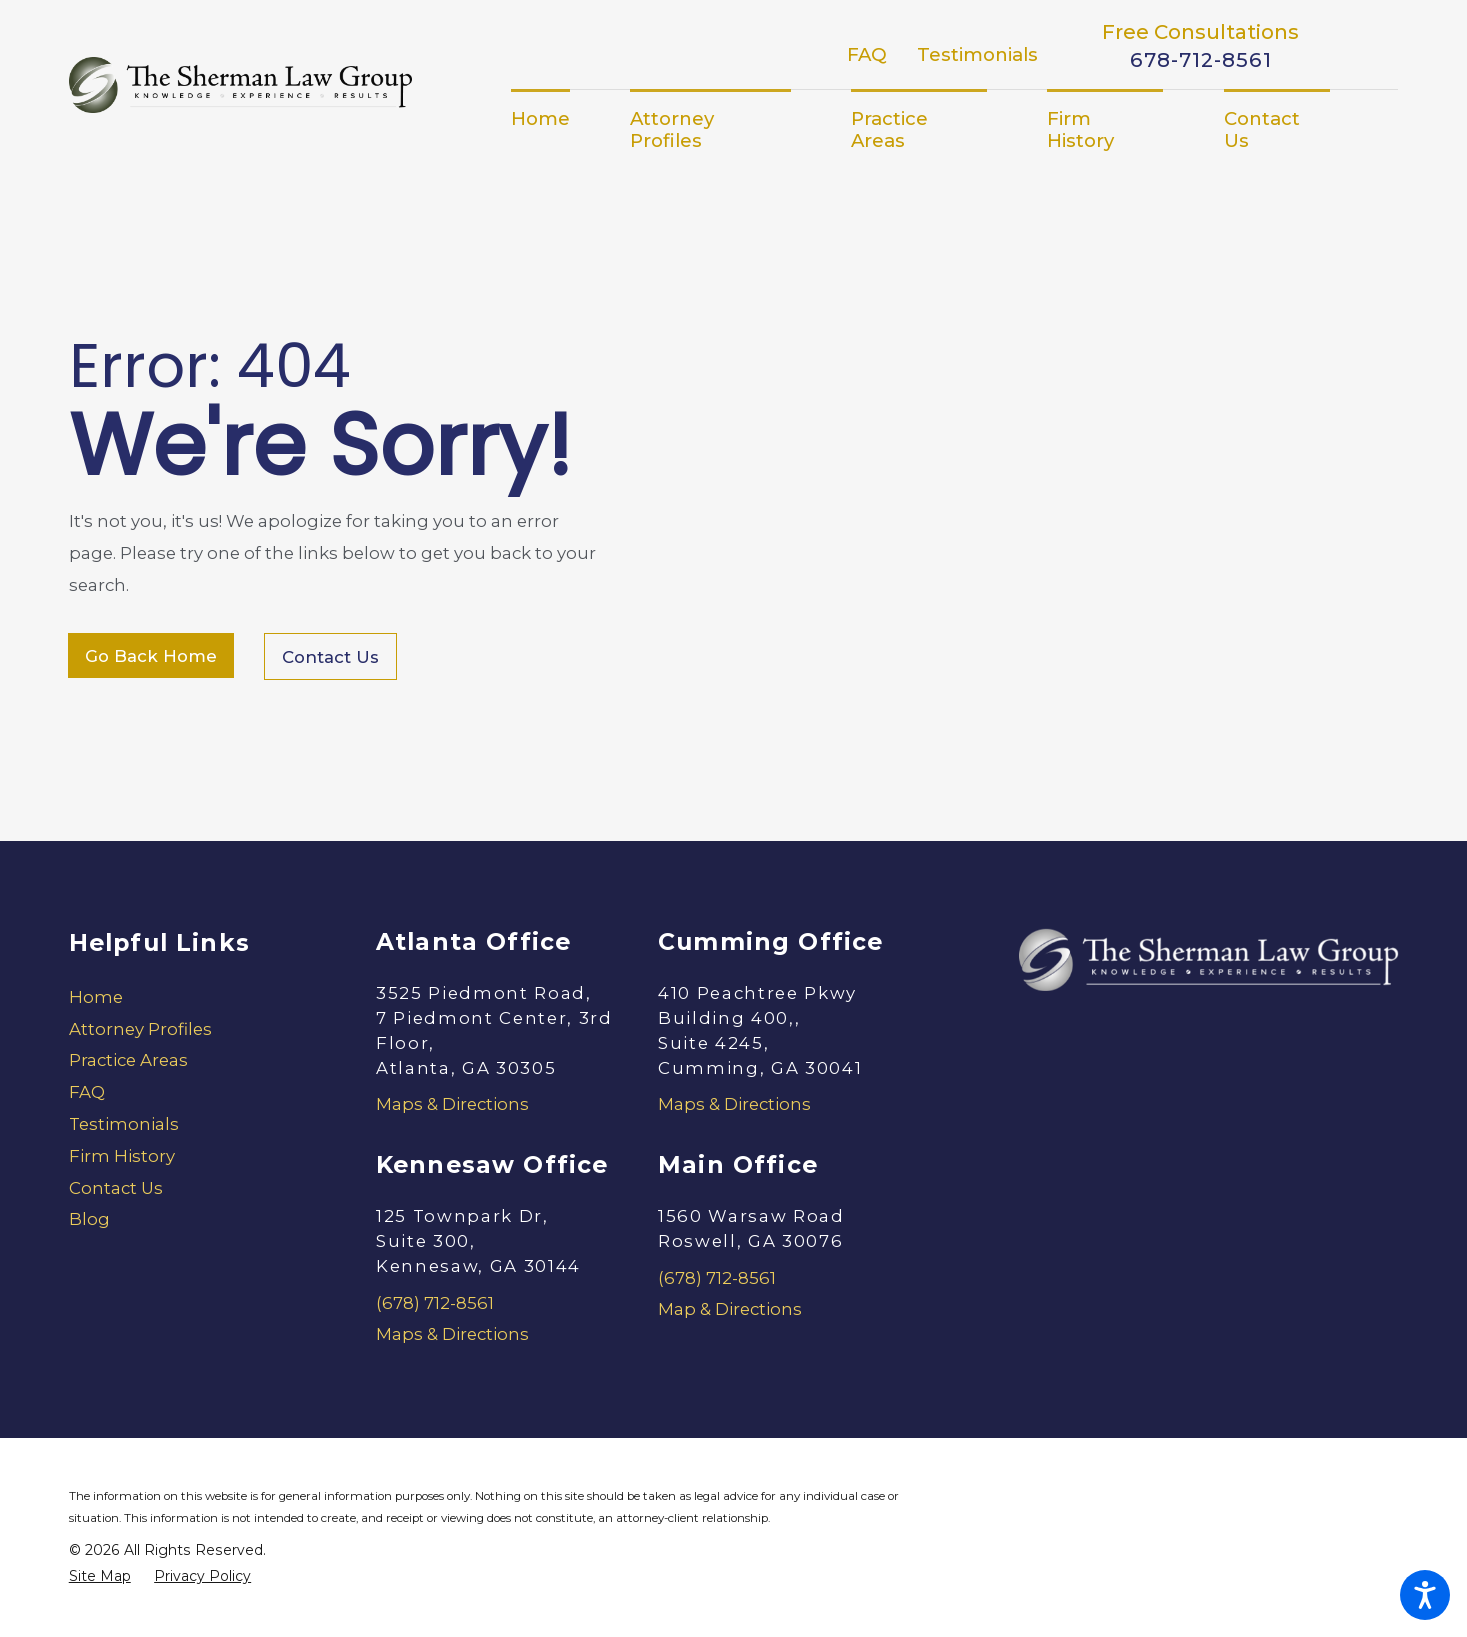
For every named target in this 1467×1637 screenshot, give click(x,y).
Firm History (122, 1156)
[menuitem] (555, 118)
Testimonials (977, 54)
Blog (89, 1219)
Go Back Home (151, 656)
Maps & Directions (452, 1104)
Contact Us (330, 657)
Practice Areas (128, 1060)
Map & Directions (730, 1309)
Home (96, 997)
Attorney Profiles (140, 1029)
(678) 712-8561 (435, 1303)
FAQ (867, 54)
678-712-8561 (1201, 60)
